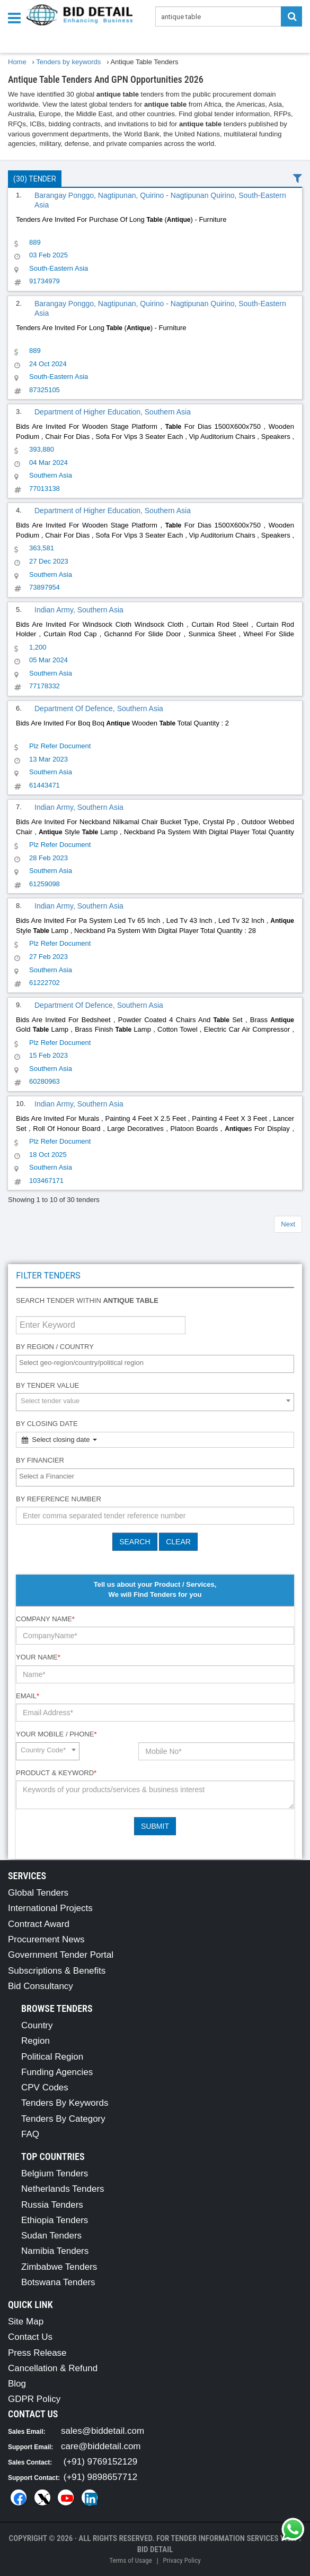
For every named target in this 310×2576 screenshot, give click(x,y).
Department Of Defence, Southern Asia (98, 708)
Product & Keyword (56, 1773)
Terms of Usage (130, 2560)
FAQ (30, 2134)
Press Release (37, 2353)
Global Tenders (38, 1893)
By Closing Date (47, 1424)
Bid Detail (155, 2549)
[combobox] (155, 1364)
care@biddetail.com (101, 2446)
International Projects (50, 1908)
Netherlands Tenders (62, 2189)
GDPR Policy (34, 2399)
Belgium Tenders (54, 2173)
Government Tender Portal (60, 1955)
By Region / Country (55, 1347)
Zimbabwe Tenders (59, 2267)
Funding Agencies (57, 2072)
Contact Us (30, 2337)
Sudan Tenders (51, 2236)
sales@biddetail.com (102, 2431)
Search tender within (87, 1300)
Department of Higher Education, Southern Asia (112, 412)
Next (288, 1224)
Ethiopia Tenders (54, 2220)
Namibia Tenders (54, 2251)
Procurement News (46, 1939)
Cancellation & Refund (53, 2368)
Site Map (25, 2321)
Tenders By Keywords (64, 2103)
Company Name (45, 1619)
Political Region (52, 2057)
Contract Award (38, 1924)
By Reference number (58, 1499)
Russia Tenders (52, 2205)
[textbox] (157, 1363)
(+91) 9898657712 (100, 2477)
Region (35, 2041)
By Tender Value (47, 1385)
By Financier (40, 1460)
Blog (17, 2384)
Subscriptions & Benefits (56, 1971)
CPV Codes (44, 2087)
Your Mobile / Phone (56, 1734)
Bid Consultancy (40, 1986)
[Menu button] (17, 17)
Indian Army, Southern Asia (78, 610)
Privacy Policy (181, 2560)
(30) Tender (34, 179)
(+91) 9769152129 (100, 2462)
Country (37, 2025)
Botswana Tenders (58, 2282)
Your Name (38, 1657)
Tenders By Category (63, 2119)
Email (27, 1696)
